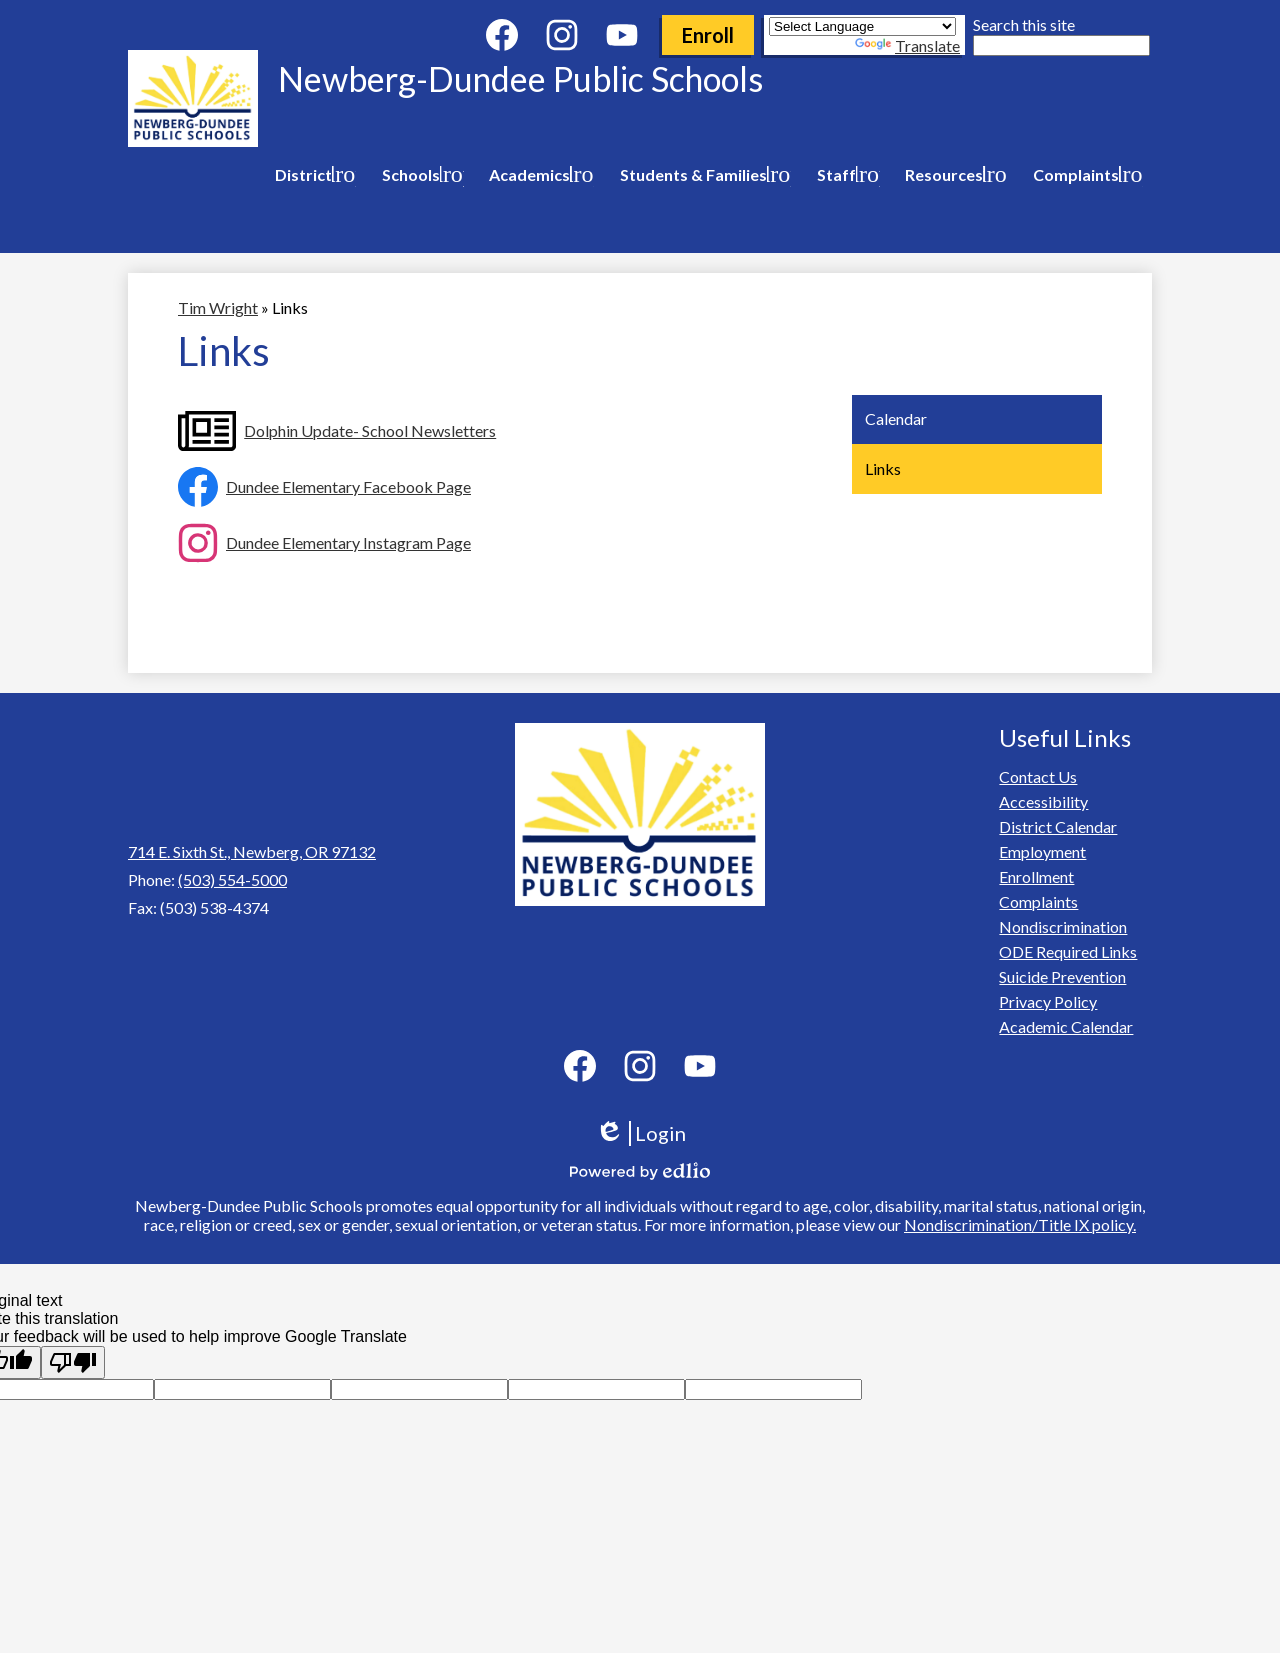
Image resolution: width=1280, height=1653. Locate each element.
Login (640, 1133)
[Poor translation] (73, 1362)
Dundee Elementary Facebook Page (348, 486)
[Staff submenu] (844, 175)
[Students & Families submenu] (701, 175)
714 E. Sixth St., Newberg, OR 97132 (252, 851)
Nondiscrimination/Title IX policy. (1020, 1224)
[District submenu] (311, 175)
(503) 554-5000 (232, 879)
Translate (907, 45)
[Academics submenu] (537, 175)
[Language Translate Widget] (862, 26)
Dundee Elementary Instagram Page (348, 542)
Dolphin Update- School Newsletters (370, 430)
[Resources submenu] (952, 175)
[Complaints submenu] (1084, 175)
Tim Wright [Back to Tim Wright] (218, 307)
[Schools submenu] (419, 175)
